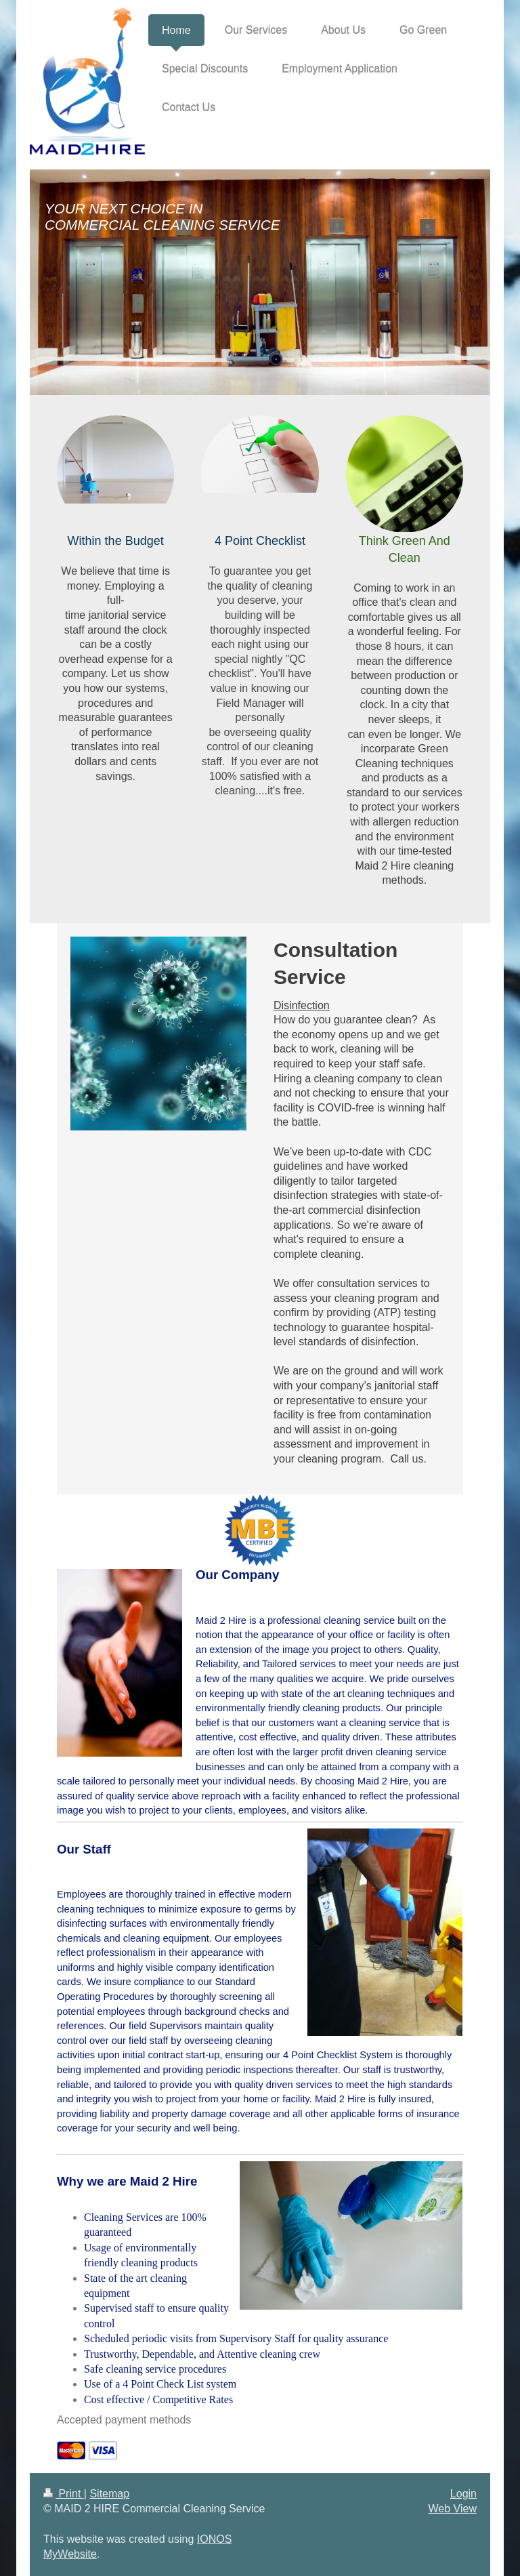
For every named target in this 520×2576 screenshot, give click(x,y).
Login (463, 2493)
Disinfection (302, 1005)
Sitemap (109, 2493)
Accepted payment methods (124, 2420)
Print (63, 2493)
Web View (453, 2508)
